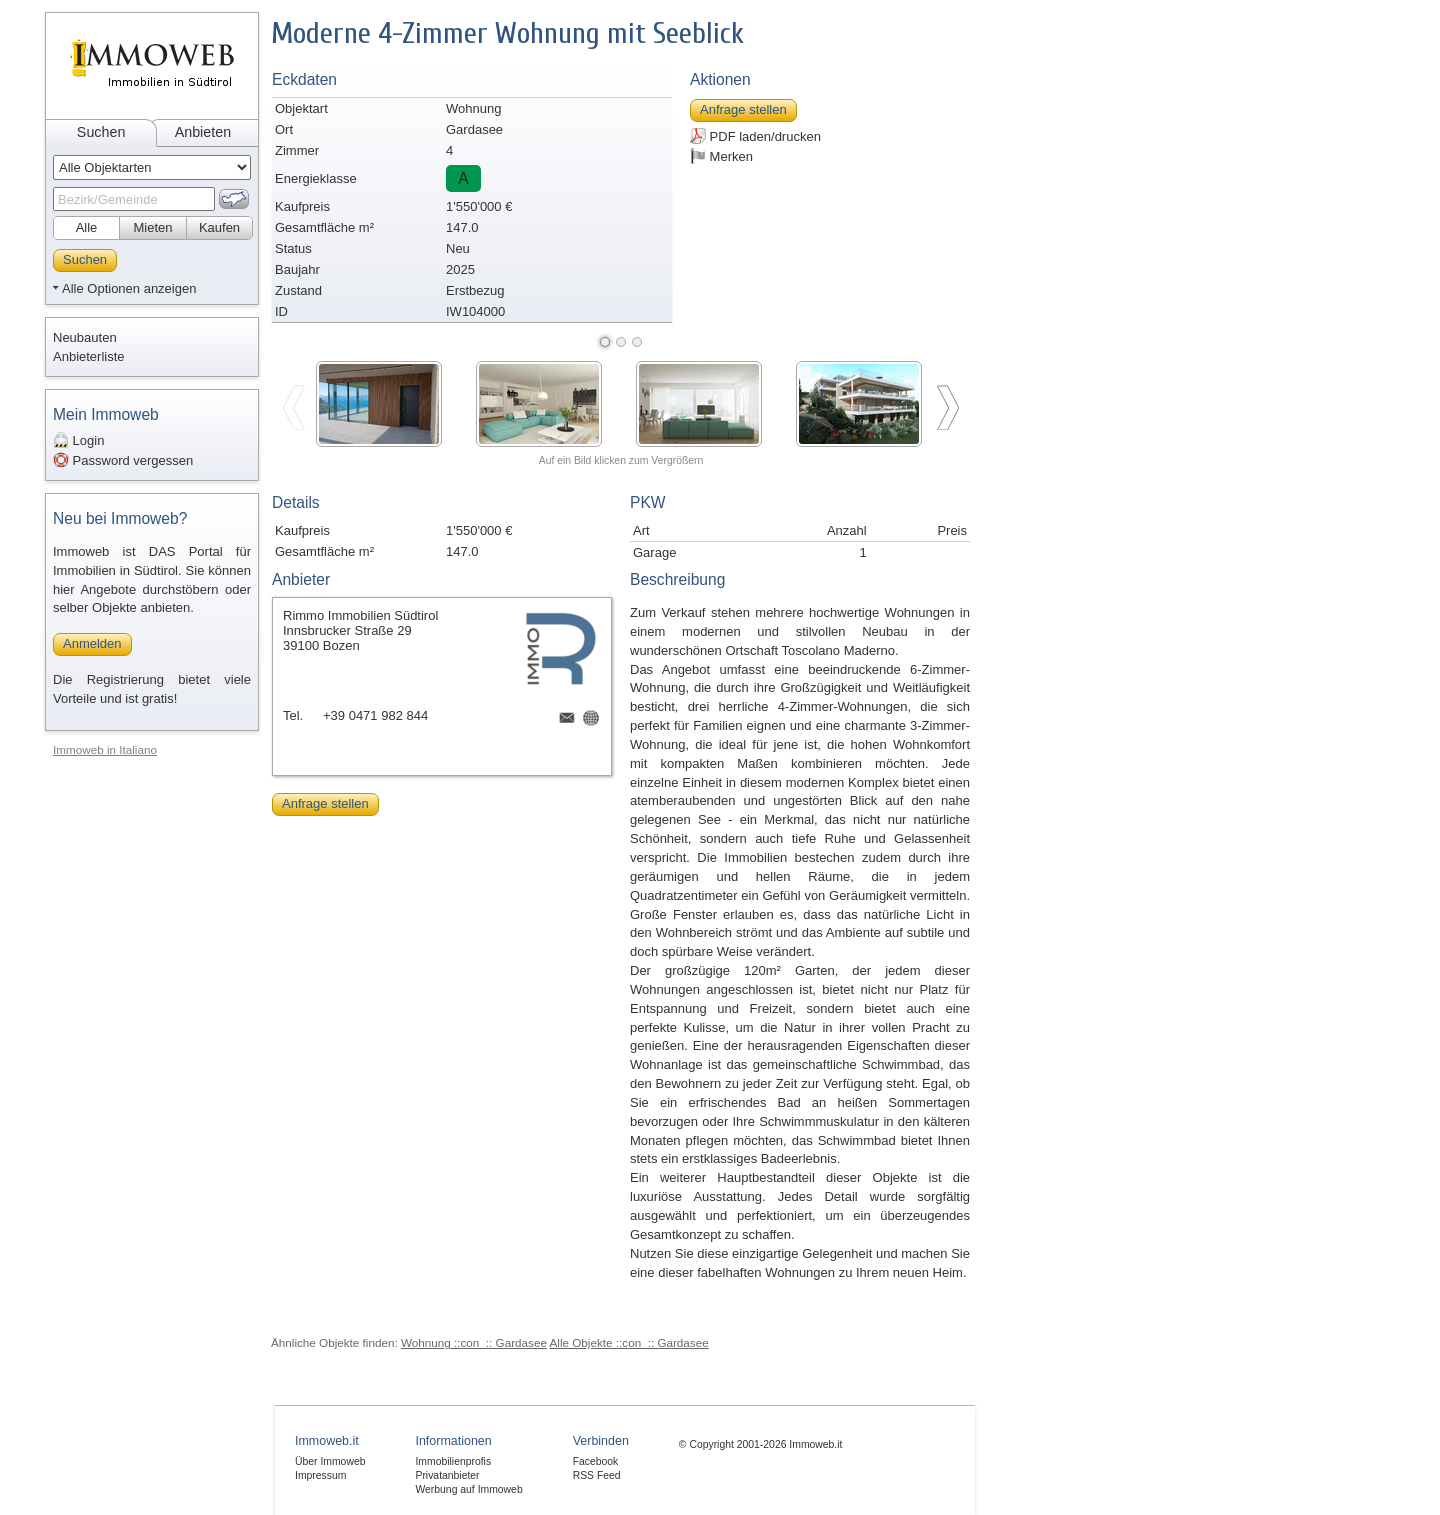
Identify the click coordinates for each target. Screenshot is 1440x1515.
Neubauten (85, 337)
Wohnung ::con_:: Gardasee (474, 1342)
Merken (721, 156)
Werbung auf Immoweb (468, 1489)
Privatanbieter (447, 1475)
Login (78, 440)
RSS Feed (597, 1475)
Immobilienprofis (453, 1461)
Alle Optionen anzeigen (129, 288)
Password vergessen (123, 460)
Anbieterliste (89, 356)
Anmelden (92, 643)
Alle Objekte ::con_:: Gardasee (629, 1342)
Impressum (320, 1475)
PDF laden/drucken (755, 136)
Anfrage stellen (743, 109)
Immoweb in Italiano (105, 749)
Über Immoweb (330, 1461)
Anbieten (203, 132)
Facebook (596, 1461)
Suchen (101, 132)
